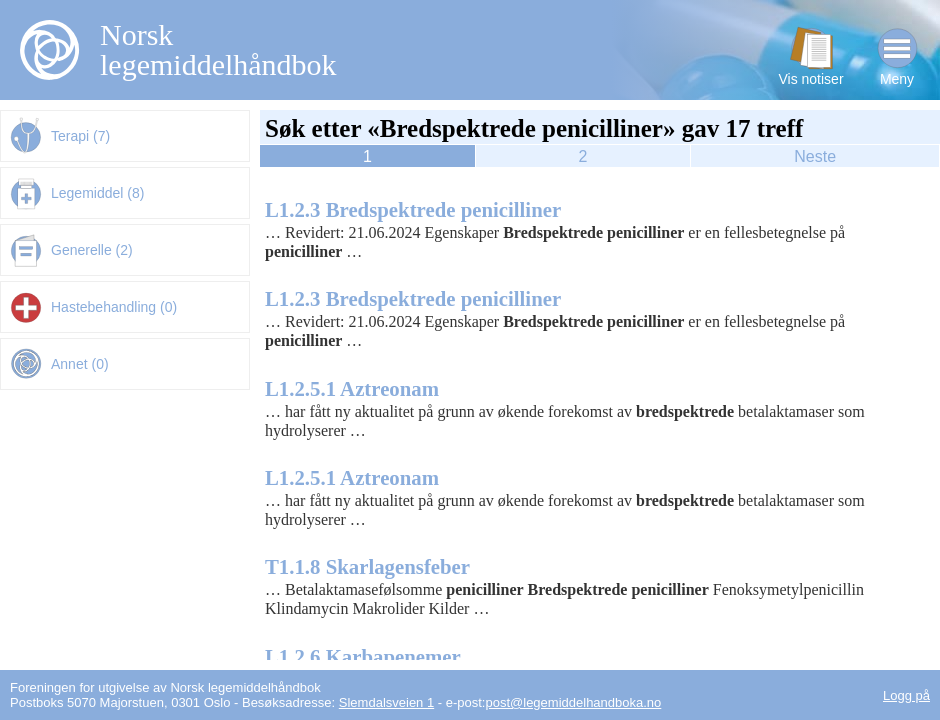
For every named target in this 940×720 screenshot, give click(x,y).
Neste (815, 156)
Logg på (906, 695)
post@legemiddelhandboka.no (573, 702)
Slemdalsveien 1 (386, 702)
